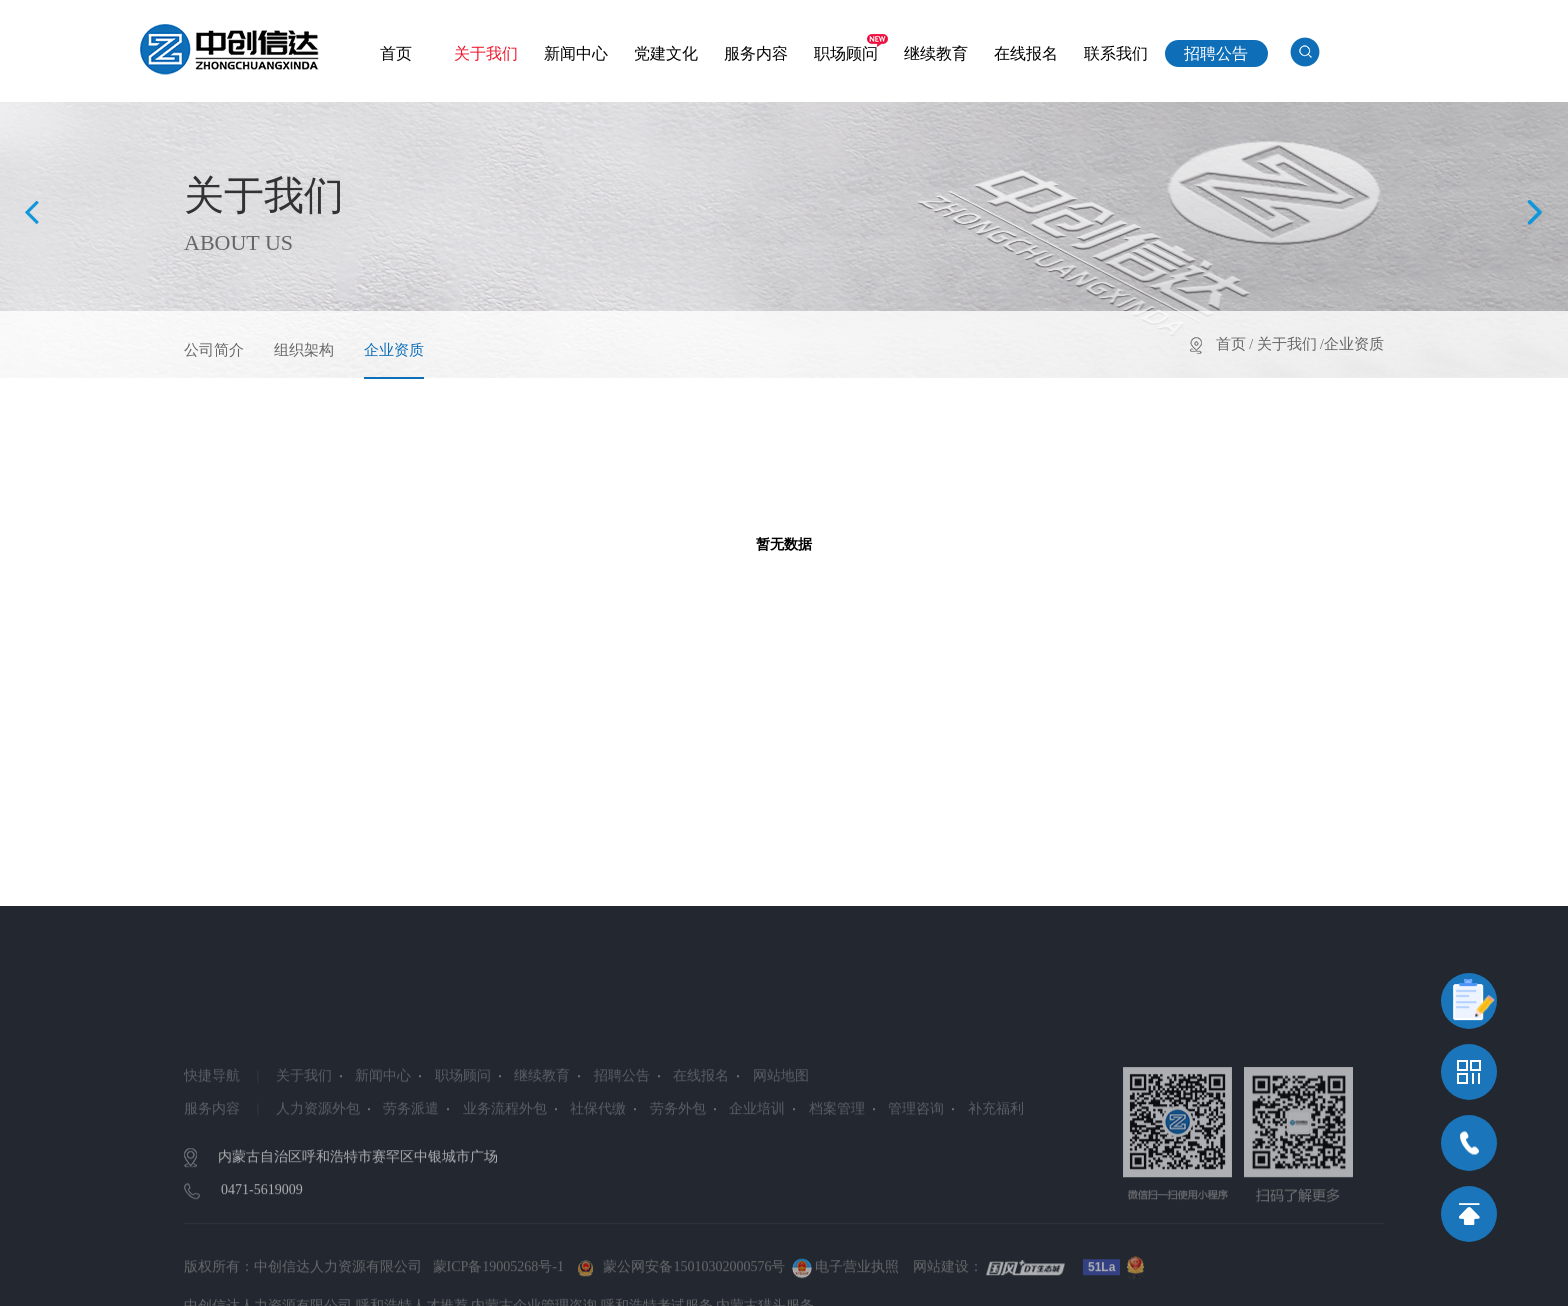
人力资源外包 (318, 1155)
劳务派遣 (411, 1155)
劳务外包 (678, 1155)
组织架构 (304, 350)
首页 (396, 53)
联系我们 (1116, 53)
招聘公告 (1216, 53)
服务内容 (756, 53)
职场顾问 (846, 53)
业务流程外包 (505, 1155)
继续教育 (936, 53)
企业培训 (757, 1155)
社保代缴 (598, 1155)
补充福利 (996, 1155)
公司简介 (214, 350)
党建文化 (666, 53)
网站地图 (781, 1122)
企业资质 (394, 350)
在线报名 (1026, 53)
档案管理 (837, 1155)
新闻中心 (576, 53)
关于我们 (486, 53)
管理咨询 (916, 1155)
